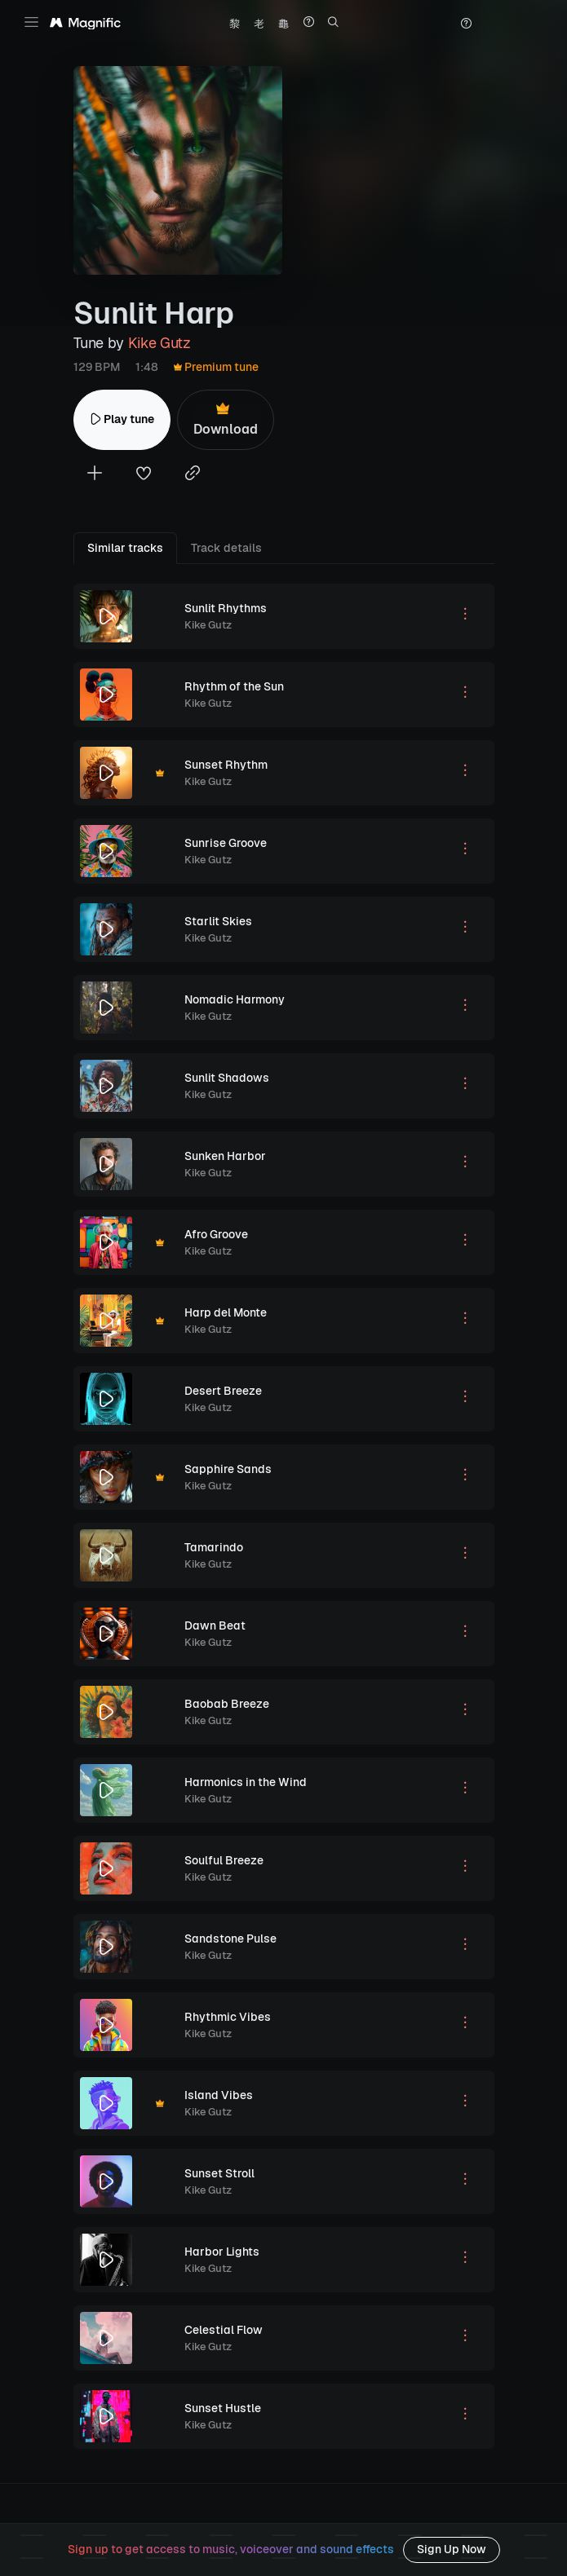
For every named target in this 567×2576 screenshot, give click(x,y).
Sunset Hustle (222, 2408)
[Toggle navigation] (31, 22)
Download (225, 419)
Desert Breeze (223, 1390)
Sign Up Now (451, 2549)
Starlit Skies (218, 921)
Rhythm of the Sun (234, 686)
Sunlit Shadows (226, 1077)
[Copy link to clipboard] (192, 475)
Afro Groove (216, 1234)
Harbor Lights (221, 2251)
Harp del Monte (225, 1312)
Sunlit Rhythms (225, 608)
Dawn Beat (215, 1625)
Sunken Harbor (225, 1156)
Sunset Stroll (219, 2173)
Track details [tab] (226, 547)
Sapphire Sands (228, 1469)
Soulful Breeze (224, 1860)
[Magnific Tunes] (85, 23)
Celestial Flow (223, 2329)
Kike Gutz (159, 342)
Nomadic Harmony (234, 999)
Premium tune (216, 366)
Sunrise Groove (225, 843)
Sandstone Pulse (230, 1938)
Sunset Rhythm (226, 764)
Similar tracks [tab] (125, 547)
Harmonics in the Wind (245, 1782)
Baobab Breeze (226, 1703)
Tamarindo (213, 1547)
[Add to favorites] (143, 475)
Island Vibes (218, 2095)
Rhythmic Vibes (227, 2016)
